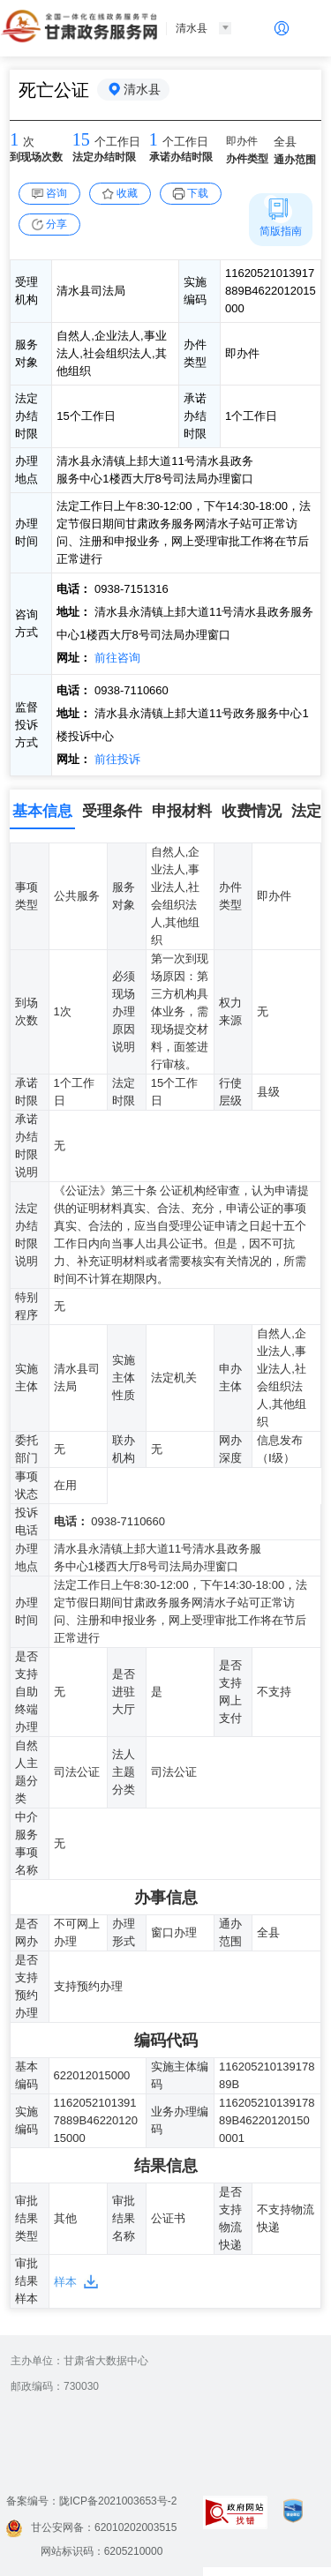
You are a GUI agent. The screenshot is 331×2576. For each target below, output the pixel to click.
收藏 (127, 193)
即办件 (242, 141)
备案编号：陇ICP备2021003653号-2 (91, 2501)
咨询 (56, 193)
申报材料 (182, 811)
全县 (285, 141)
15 (81, 139)
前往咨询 (115, 657)
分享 (56, 224)
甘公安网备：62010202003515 (91, 2527)
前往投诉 (115, 759)
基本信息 (42, 811)
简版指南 (281, 231)
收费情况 (252, 811)
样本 (65, 2281)
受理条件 (112, 811)
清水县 (142, 89)
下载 (197, 193)
